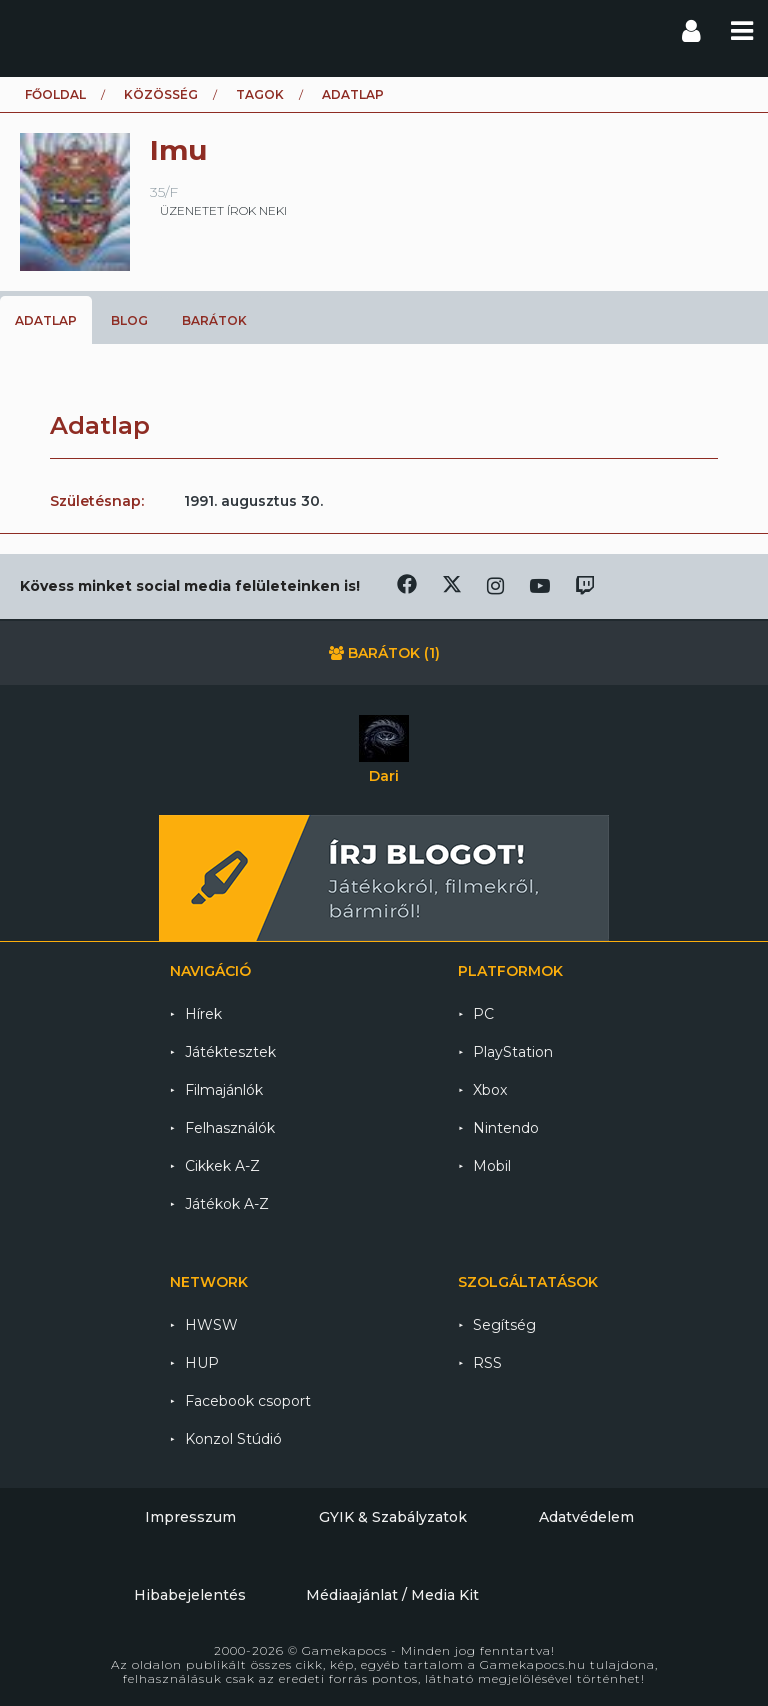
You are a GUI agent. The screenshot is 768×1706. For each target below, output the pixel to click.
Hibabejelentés (190, 1595)
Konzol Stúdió (233, 1439)
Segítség (504, 1325)
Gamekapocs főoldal (33, 30)
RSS (487, 1363)
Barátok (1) (384, 653)
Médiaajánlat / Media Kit (392, 1595)
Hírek (203, 1014)
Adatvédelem (586, 1517)
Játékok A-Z (227, 1204)
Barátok (214, 320)
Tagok (260, 94)
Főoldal (55, 94)
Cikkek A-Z (222, 1166)
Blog (129, 320)
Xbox (490, 1090)
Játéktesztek (230, 1052)
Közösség (161, 94)
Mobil (492, 1166)
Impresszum (190, 1517)
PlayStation (513, 1052)
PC (483, 1014)
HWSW (211, 1325)
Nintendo (506, 1128)
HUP (202, 1363)
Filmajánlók (224, 1090)
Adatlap (46, 320)
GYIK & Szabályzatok (393, 1517)
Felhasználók (230, 1128)
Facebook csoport (248, 1401)
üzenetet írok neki (223, 210)
